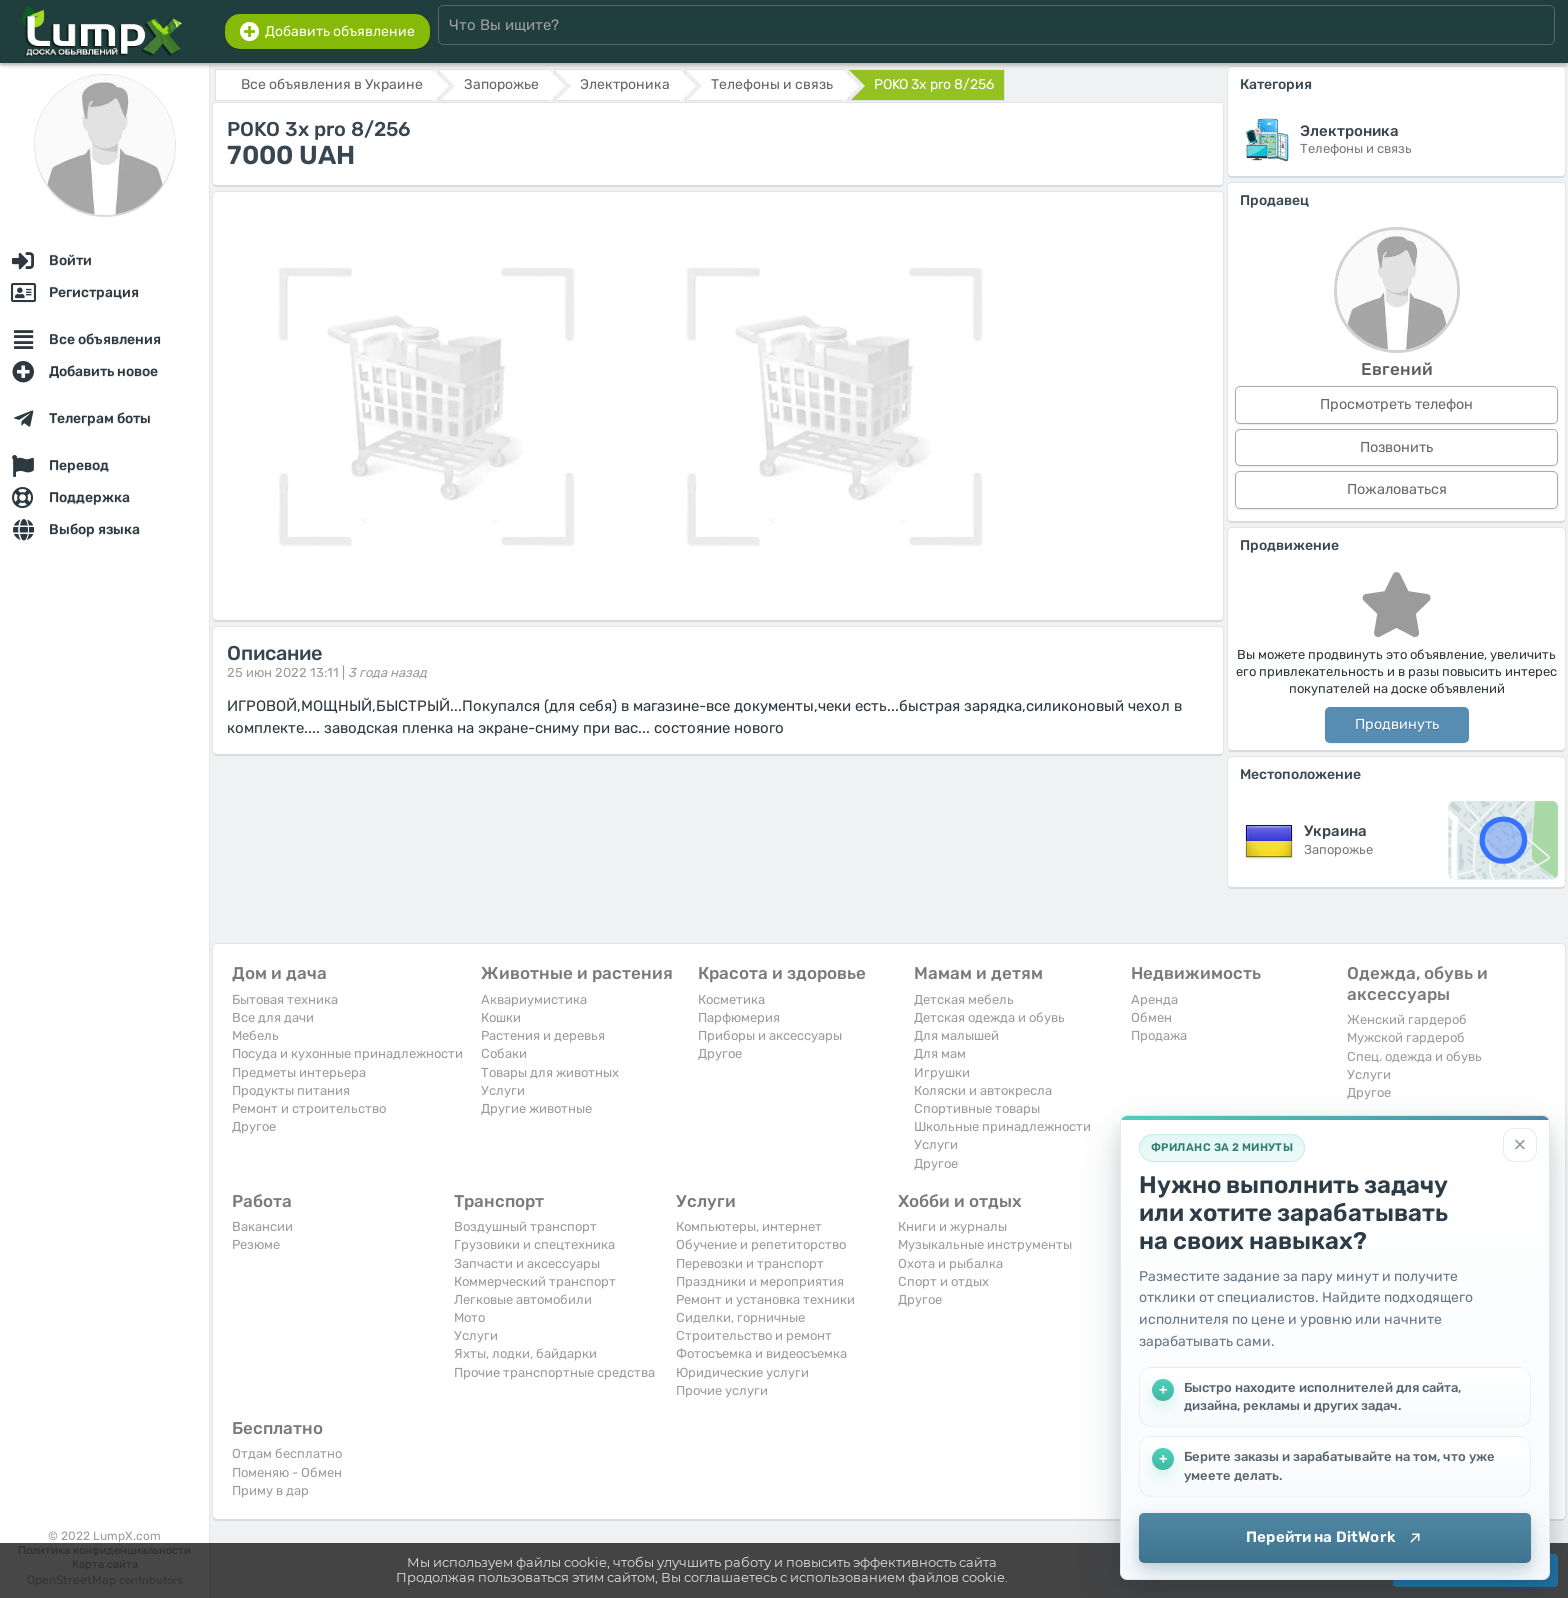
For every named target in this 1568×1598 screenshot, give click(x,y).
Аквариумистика (534, 999)
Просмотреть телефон (1396, 404)
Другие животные (536, 1108)
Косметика (731, 999)
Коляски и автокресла (983, 1090)
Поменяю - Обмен (287, 1472)
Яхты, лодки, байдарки (525, 1353)
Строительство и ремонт (754, 1335)
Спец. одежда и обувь (1414, 1056)
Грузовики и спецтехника (534, 1244)
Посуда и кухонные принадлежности (347, 1053)
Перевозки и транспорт (750, 1263)
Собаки (504, 1053)
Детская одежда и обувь (989, 1017)
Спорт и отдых (943, 1281)
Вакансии (262, 1226)
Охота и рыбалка (950, 1263)
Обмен (1151, 1017)
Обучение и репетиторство (761, 1244)
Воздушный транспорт (525, 1226)
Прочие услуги (722, 1390)
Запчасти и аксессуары (527, 1263)
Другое (254, 1126)
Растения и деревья (543, 1035)
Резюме (256, 1244)
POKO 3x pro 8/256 (934, 84)
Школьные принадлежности (1002, 1126)
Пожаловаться (1397, 489)
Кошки (501, 1017)
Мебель (255, 1035)
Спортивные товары (977, 1108)
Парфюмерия (739, 1017)
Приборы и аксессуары (770, 1035)
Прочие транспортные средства (554, 1372)
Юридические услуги (742, 1372)
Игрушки (942, 1072)
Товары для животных (550, 1072)
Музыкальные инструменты (985, 1244)
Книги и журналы (952, 1226)
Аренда (1154, 999)
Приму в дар (270, 1490)
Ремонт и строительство (309, 1108)
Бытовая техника (285, 999)
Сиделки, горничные (740, 1317)
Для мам (940, 1053)
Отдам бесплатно (287, 1453)
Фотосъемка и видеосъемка (761, 1353)
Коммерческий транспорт (535, 1281)
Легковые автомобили (523, 1299)
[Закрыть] (1520, 1145)
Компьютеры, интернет (749, 1226)
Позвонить (1396, 447)
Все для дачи (273, 1017)
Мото (469, 1317)
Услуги (503, 1090)
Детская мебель (964, 999)
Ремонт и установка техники (765, 1299)
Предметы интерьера (299, 1072)
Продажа (1159, 1035)
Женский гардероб (1407, 1019)
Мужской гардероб (1406, 1037)
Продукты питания (291, 1090)
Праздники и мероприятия (760, 1281)
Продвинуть (1397, 724)
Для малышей (956, 1035)
